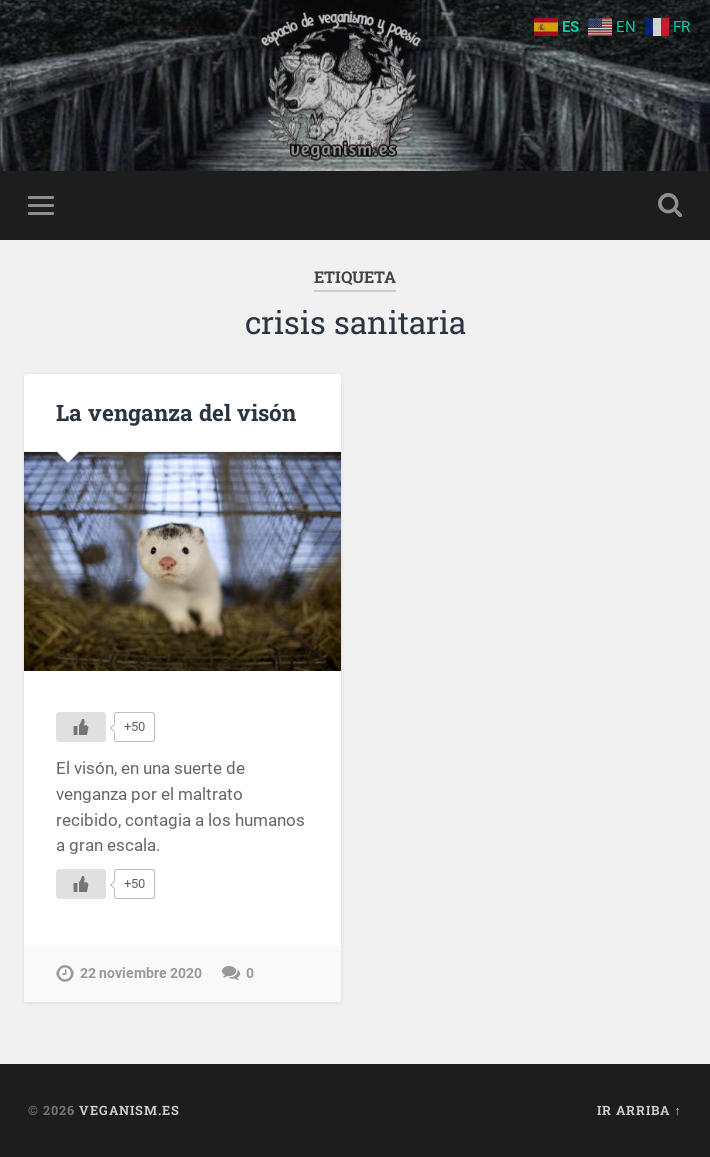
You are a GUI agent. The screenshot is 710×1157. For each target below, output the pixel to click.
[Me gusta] (81, 727)
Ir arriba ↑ (639, 1110)
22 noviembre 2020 (141, 973)
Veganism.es (129, 1110)
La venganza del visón (176, 412)
